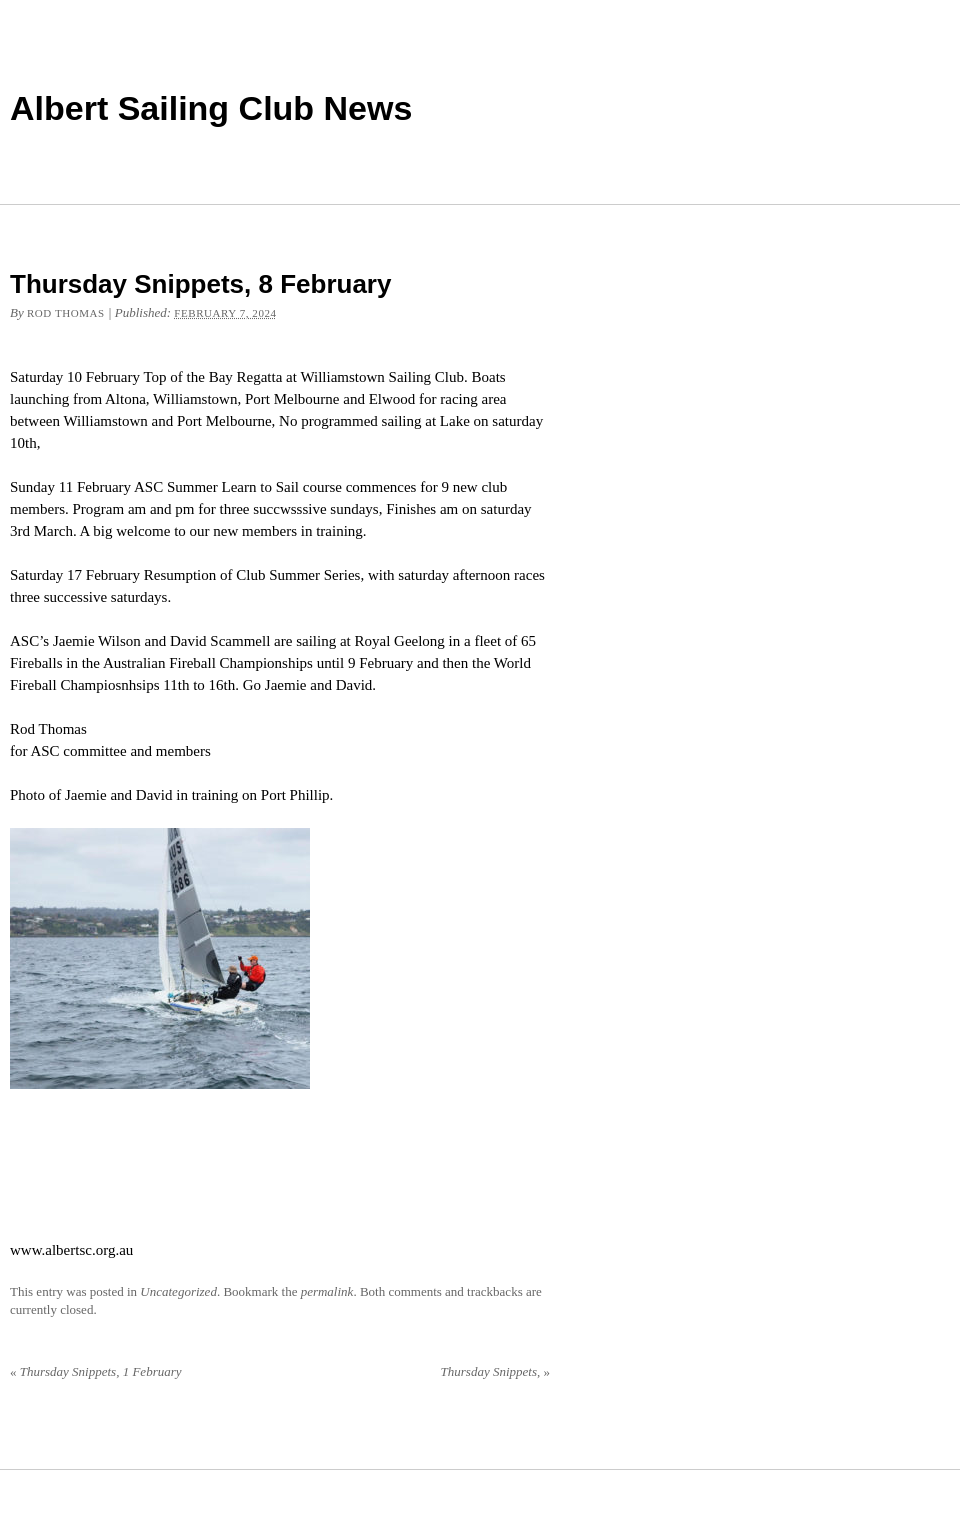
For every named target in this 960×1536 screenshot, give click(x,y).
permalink (327, 1291)
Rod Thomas (66, 313)
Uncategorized (178, 1291)
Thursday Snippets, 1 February (96, 1371)
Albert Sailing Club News (211, 108)
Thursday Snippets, (495, 1371)
